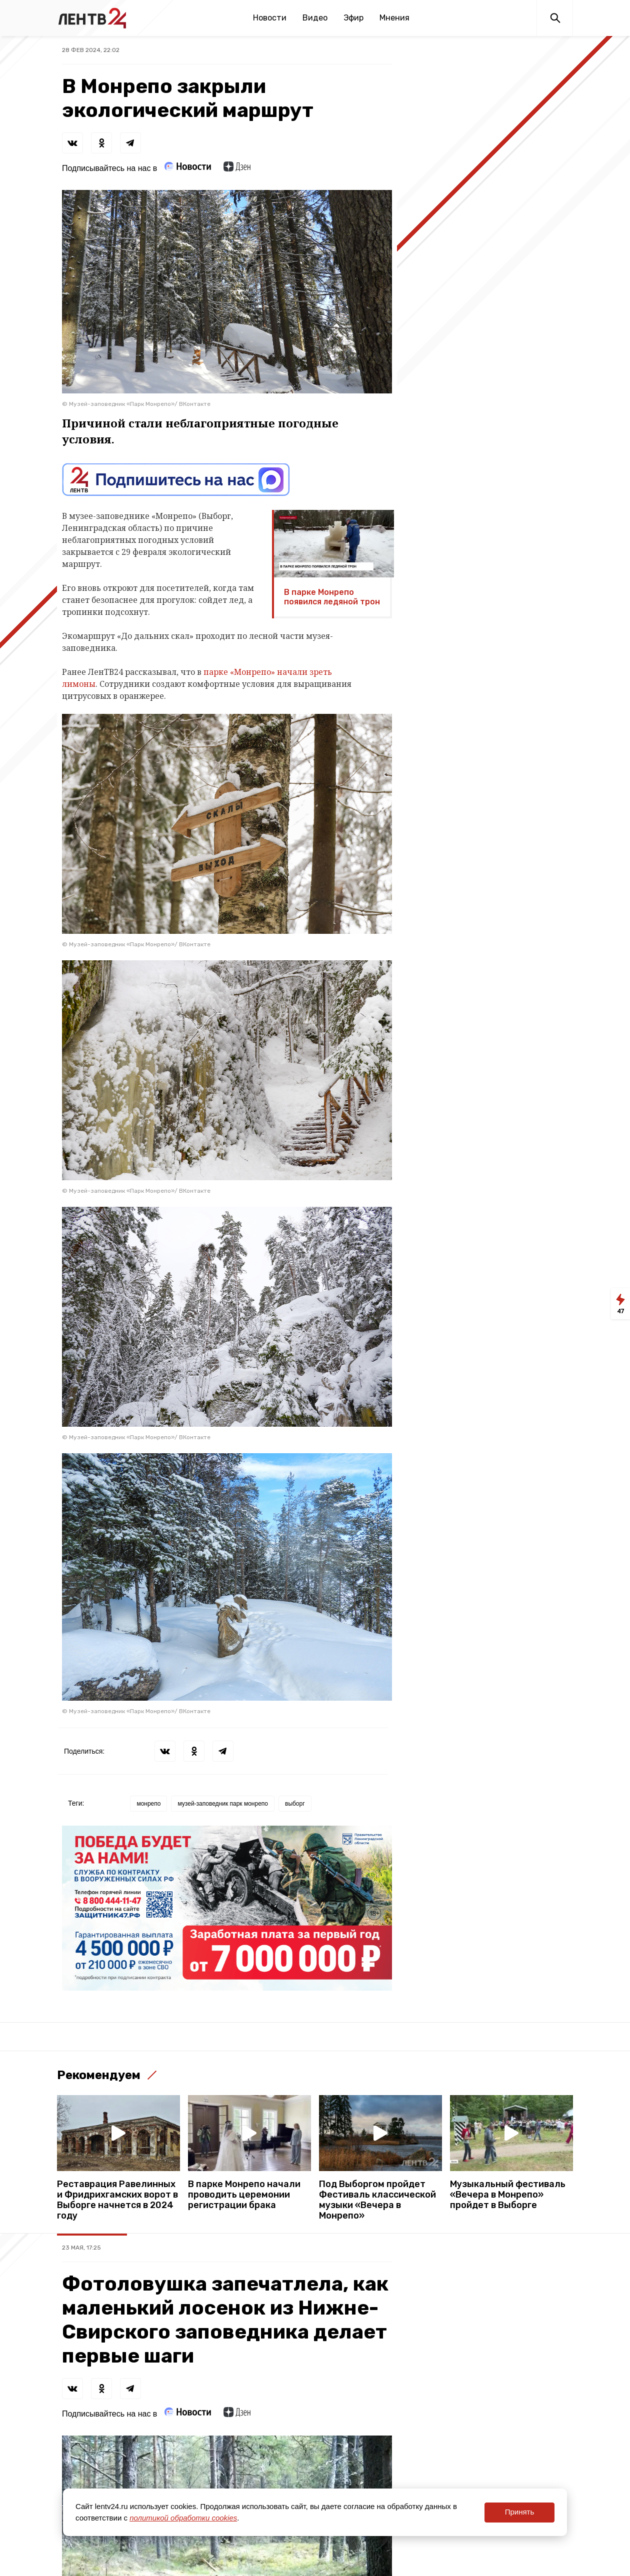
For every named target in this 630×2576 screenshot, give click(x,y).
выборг (295, 1803)
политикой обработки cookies (183, 2518)
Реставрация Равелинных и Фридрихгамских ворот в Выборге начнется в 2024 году (117, 2200)
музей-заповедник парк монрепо (223, 1803)
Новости (269, 17)
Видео (315, 17)
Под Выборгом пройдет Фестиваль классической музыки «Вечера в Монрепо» (377, 2200)
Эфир (354, 17)
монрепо (148, 1803)
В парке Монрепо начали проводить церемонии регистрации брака (244, 2195)
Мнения (395, 17)
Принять (519, 2512)
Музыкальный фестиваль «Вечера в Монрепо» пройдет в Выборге (508, 2195)
